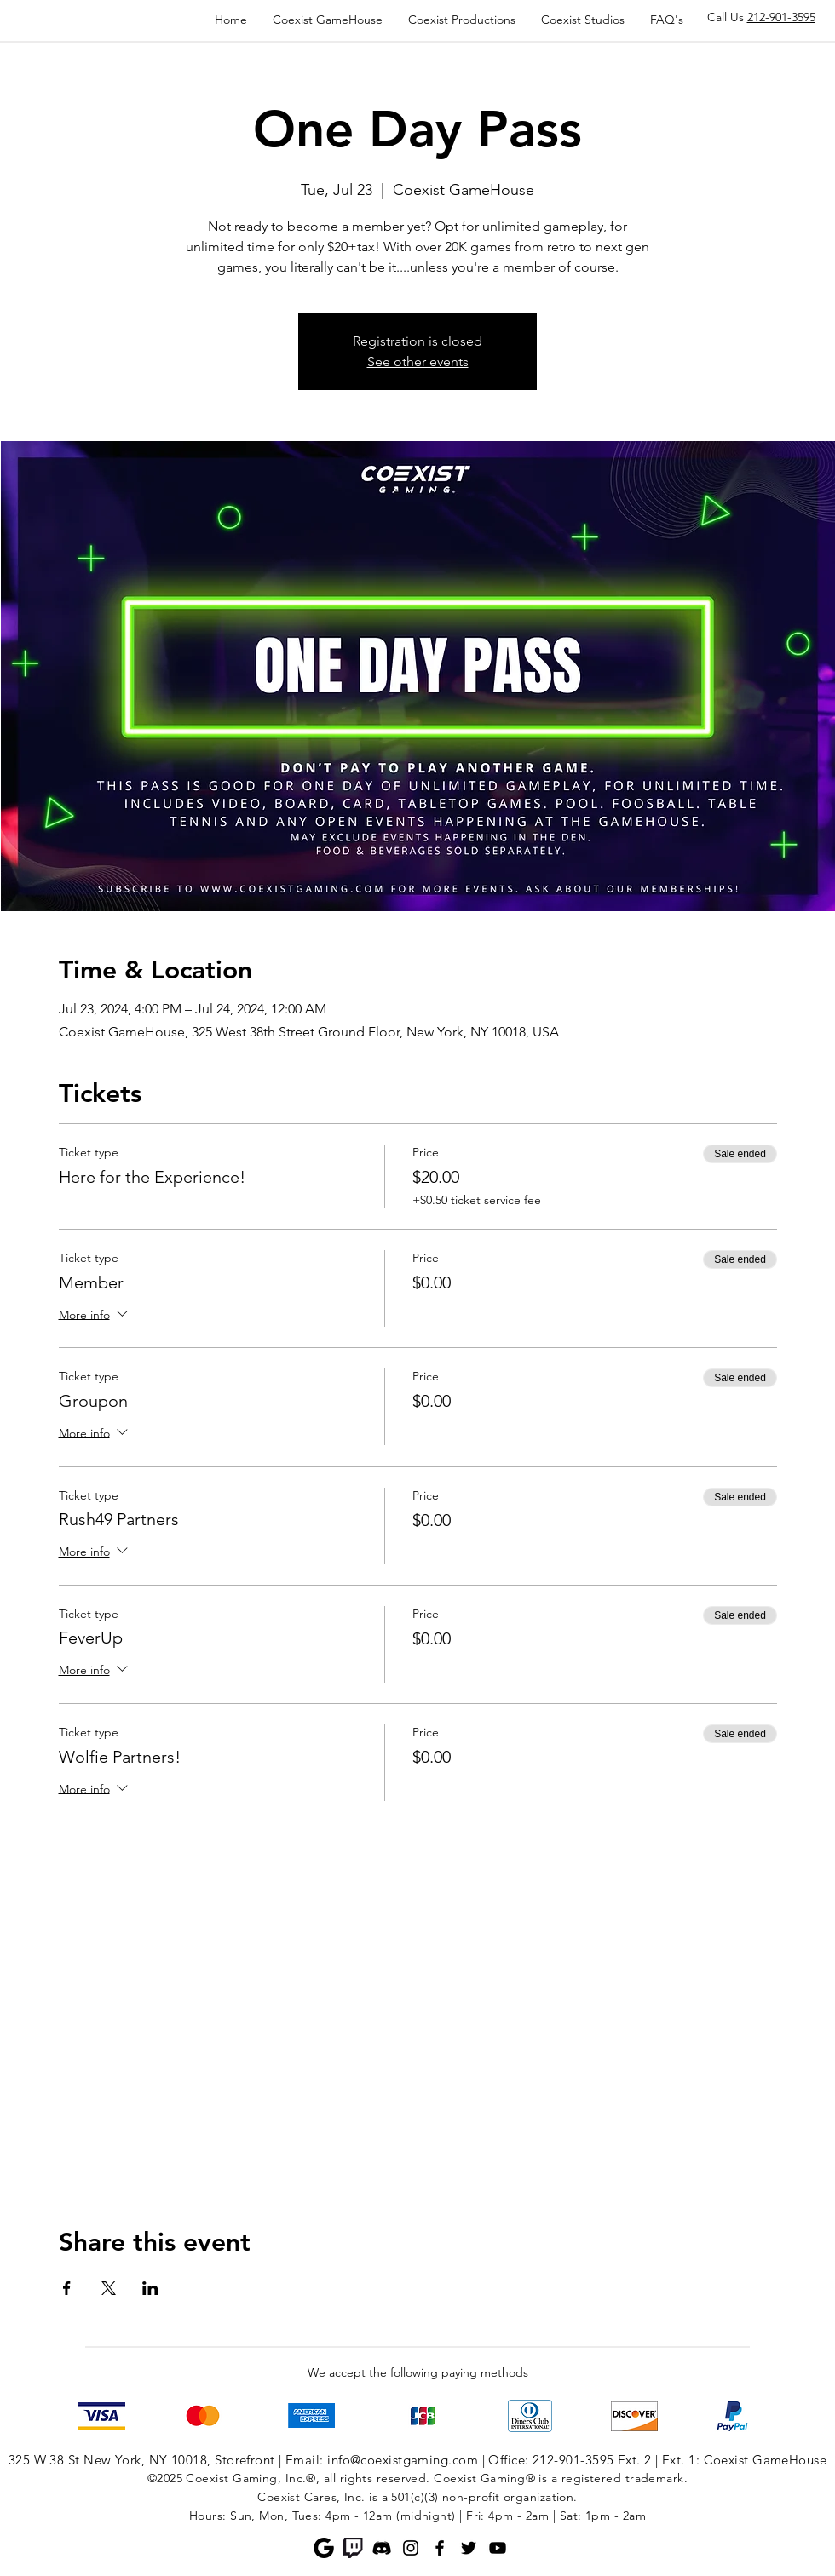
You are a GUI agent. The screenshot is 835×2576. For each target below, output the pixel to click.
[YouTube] (497, 2548)
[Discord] (381, 2548)
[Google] (324, 2548)
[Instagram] (410, 2548)
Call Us (761, 17)
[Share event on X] (109, 2288)
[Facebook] (439, 2548)
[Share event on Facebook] (67, 2288)
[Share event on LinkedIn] (150, 2288)
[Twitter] (468, 2548)
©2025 (164, 2478)
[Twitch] (353, 2548)
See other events (418, 361)
